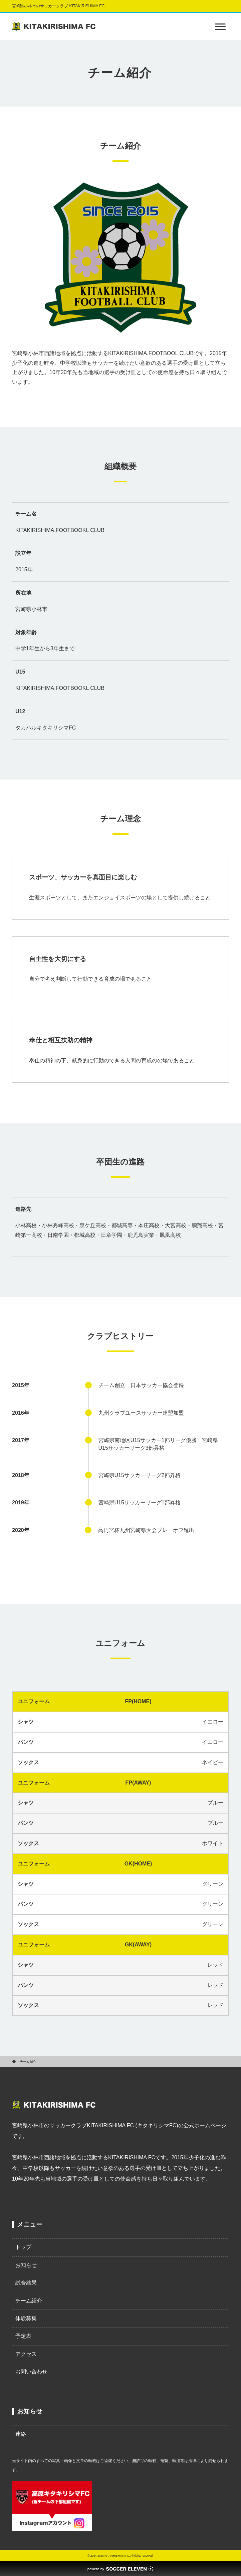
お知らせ (26, 2265)
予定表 (23, 2336)
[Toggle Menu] (220, 26)
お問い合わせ (31, 2371)
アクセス (26, 2354)
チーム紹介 (28, 2301)
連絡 (20, 2434)
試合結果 (26, 2283)
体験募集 (26, 2318)
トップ (23, 2247)
